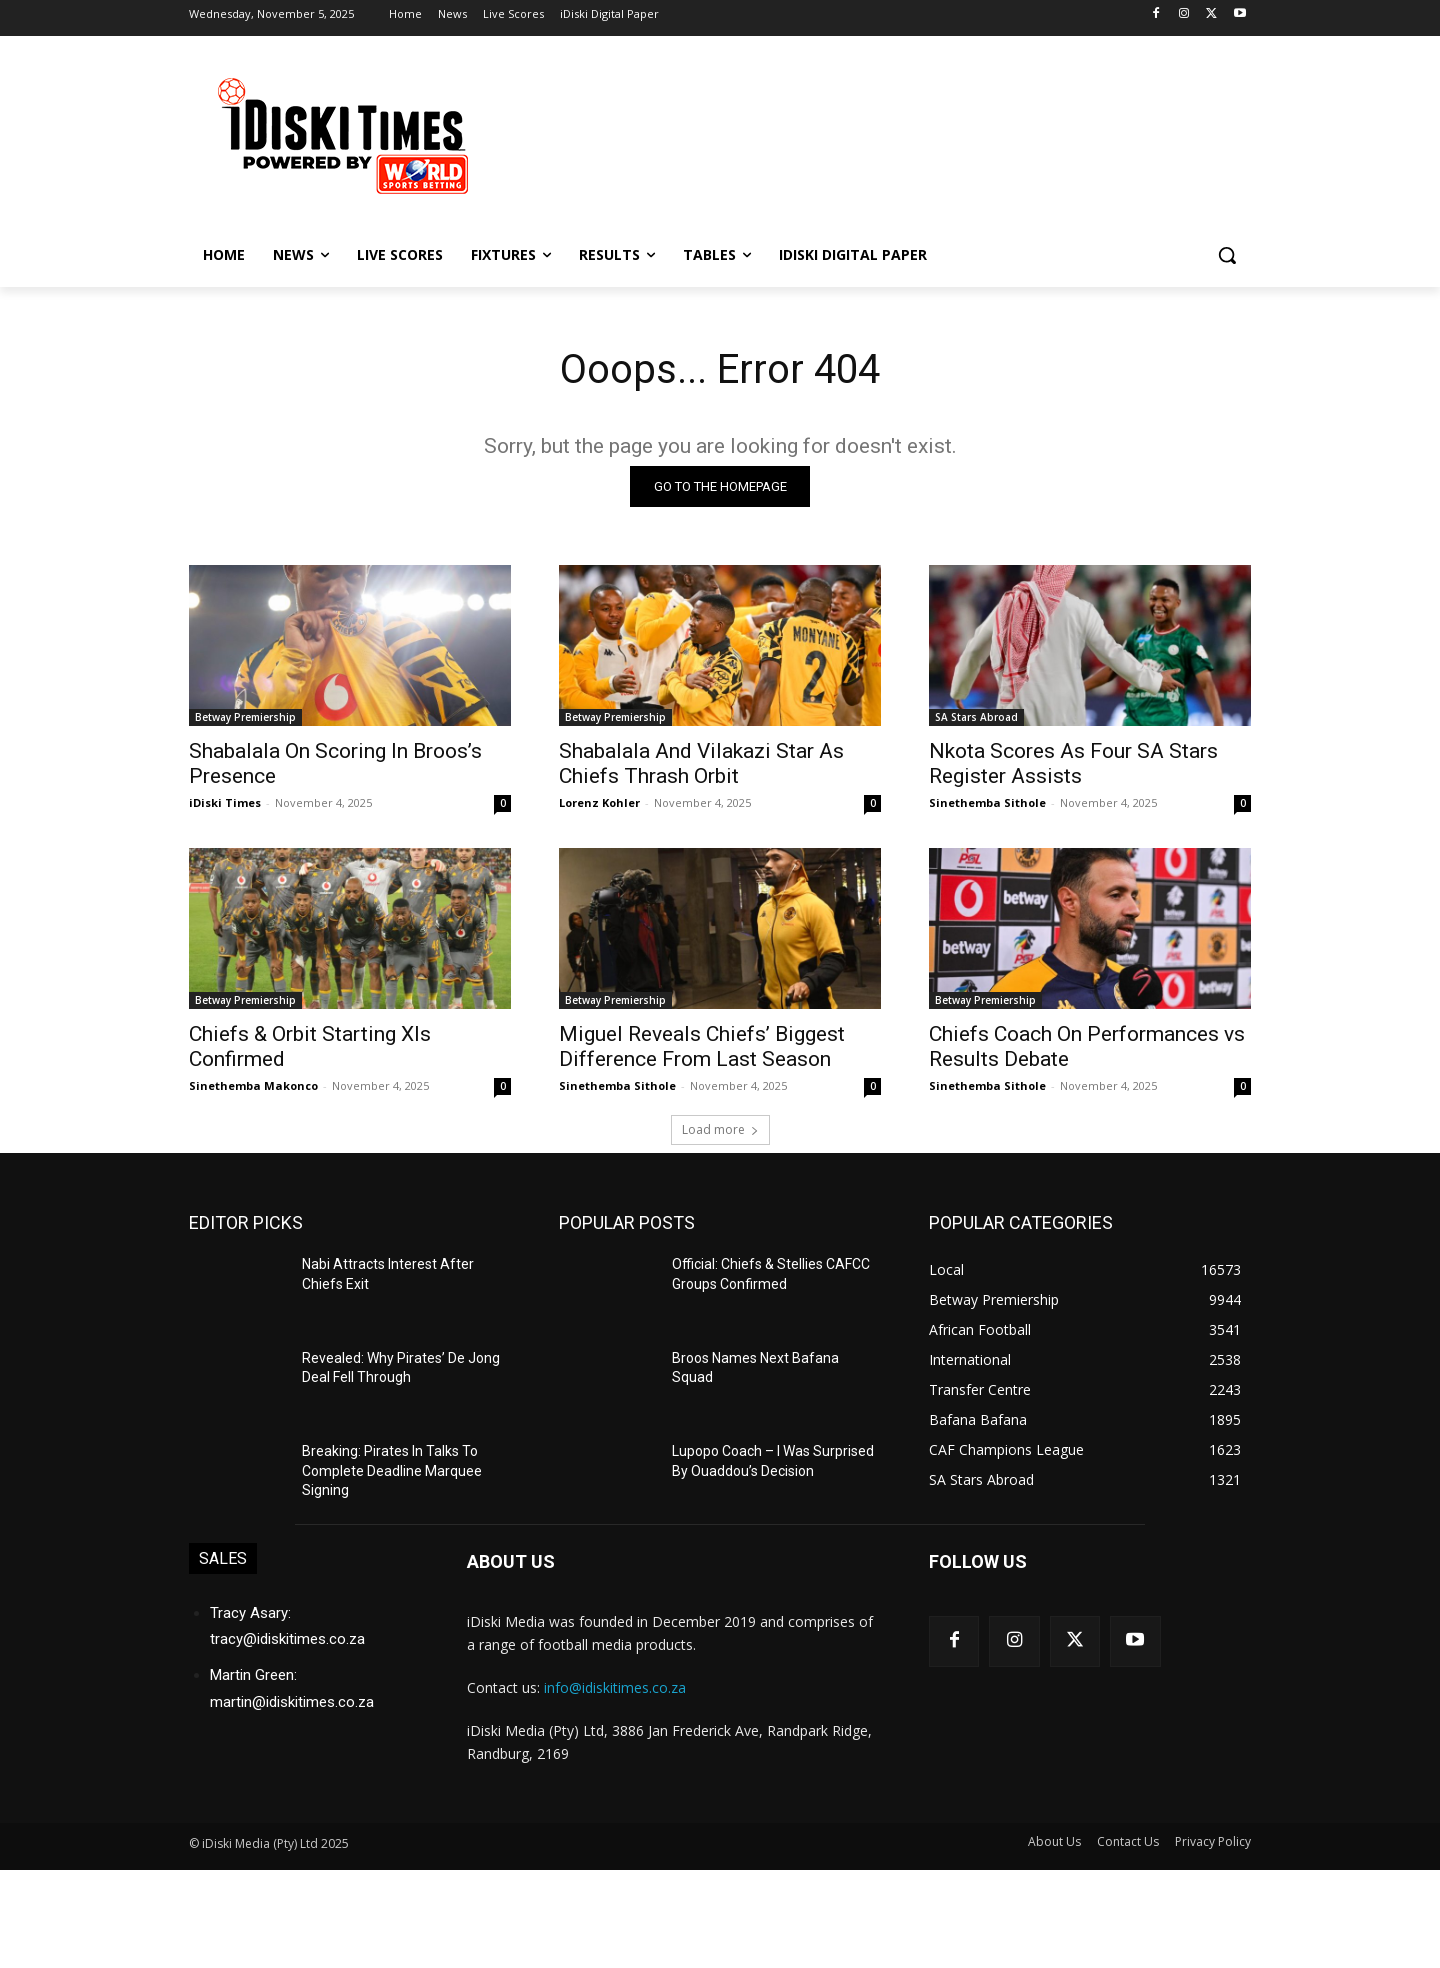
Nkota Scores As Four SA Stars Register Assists (1073, 763)
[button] (1227, 255)
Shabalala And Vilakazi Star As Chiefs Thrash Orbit (701, 763)
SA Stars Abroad (976, 717)
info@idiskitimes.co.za (615, 1687)
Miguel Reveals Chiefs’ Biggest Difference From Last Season (702, 1046)
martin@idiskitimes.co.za (292, 1701)
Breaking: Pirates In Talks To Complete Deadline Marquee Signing (392, 1470)
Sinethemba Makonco (253, 1085)
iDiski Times (225, 802)
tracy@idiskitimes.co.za (287, 1639)
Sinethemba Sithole (987, 802)
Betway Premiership (245, 717)
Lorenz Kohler (599, 802)
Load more (720, 1129)
